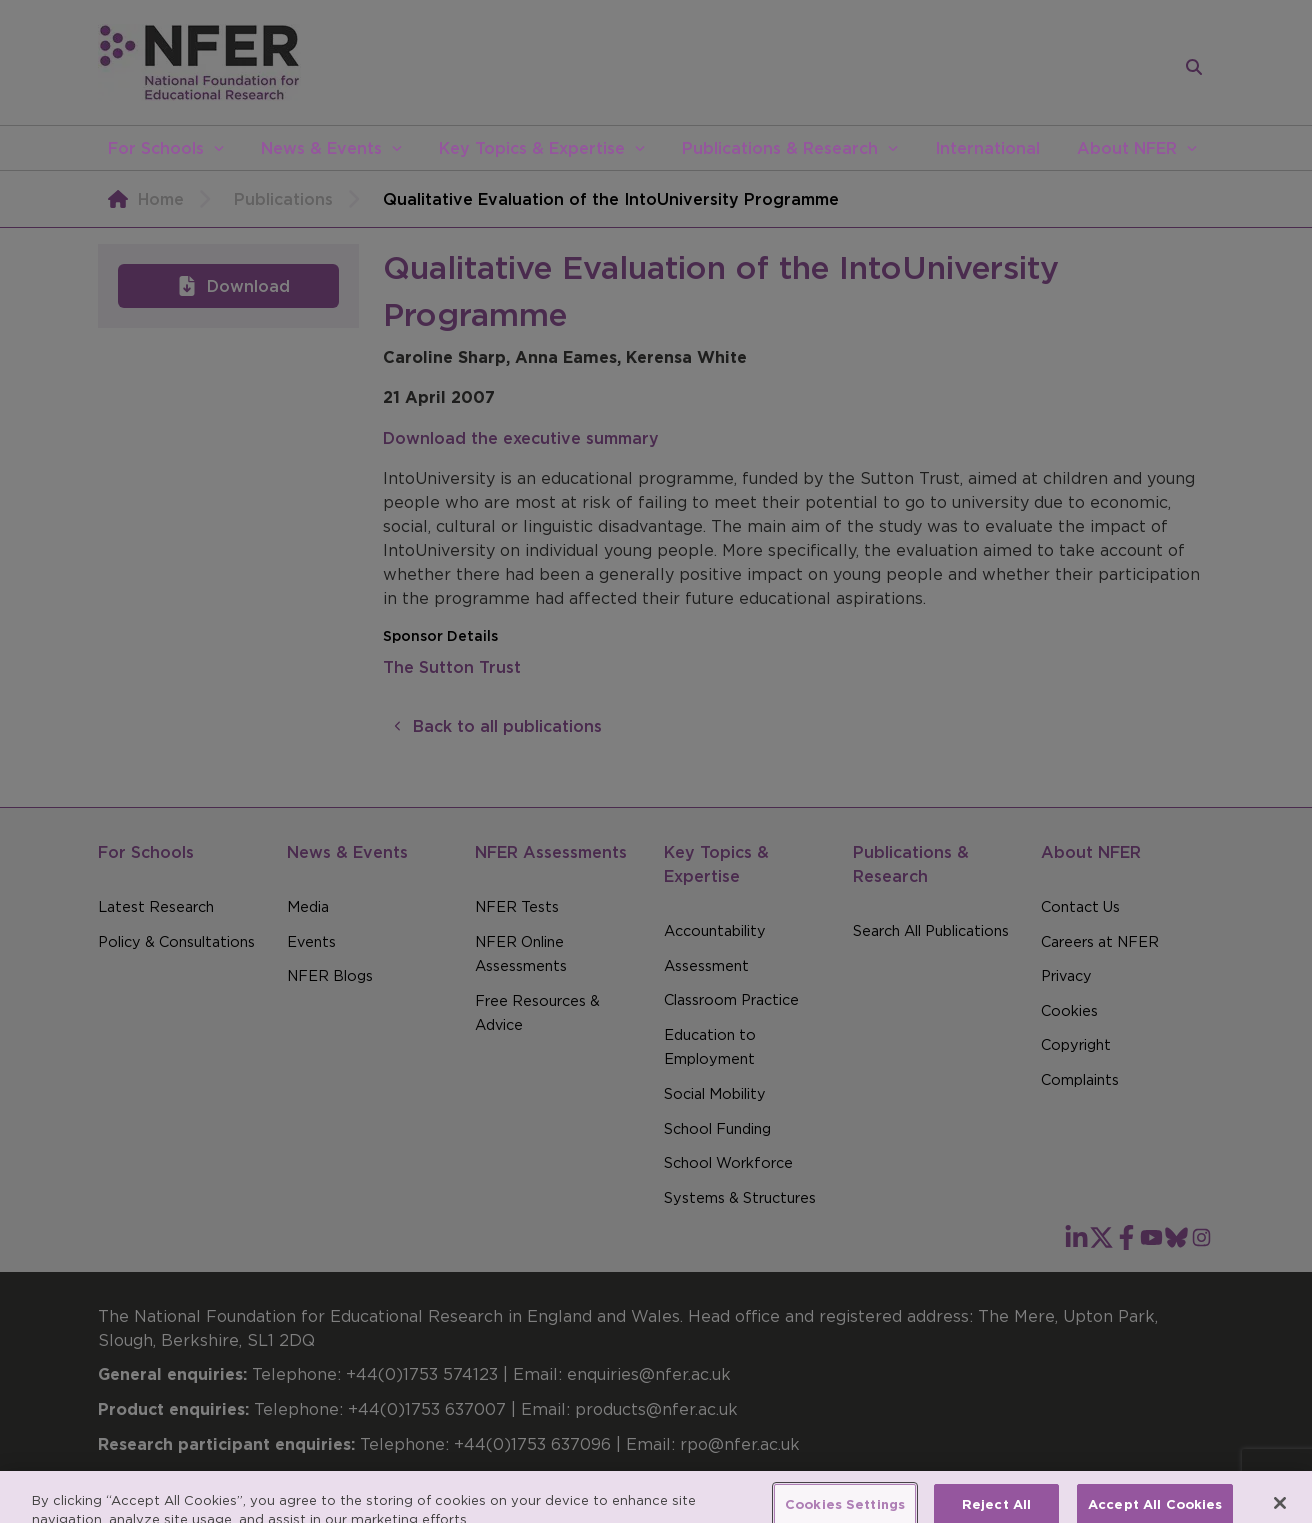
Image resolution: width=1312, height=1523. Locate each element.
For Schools (156, 148)
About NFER (1127, 148)
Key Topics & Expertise (532, 148)
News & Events (321, 148)
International (987, 148)
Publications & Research (780, 148)
